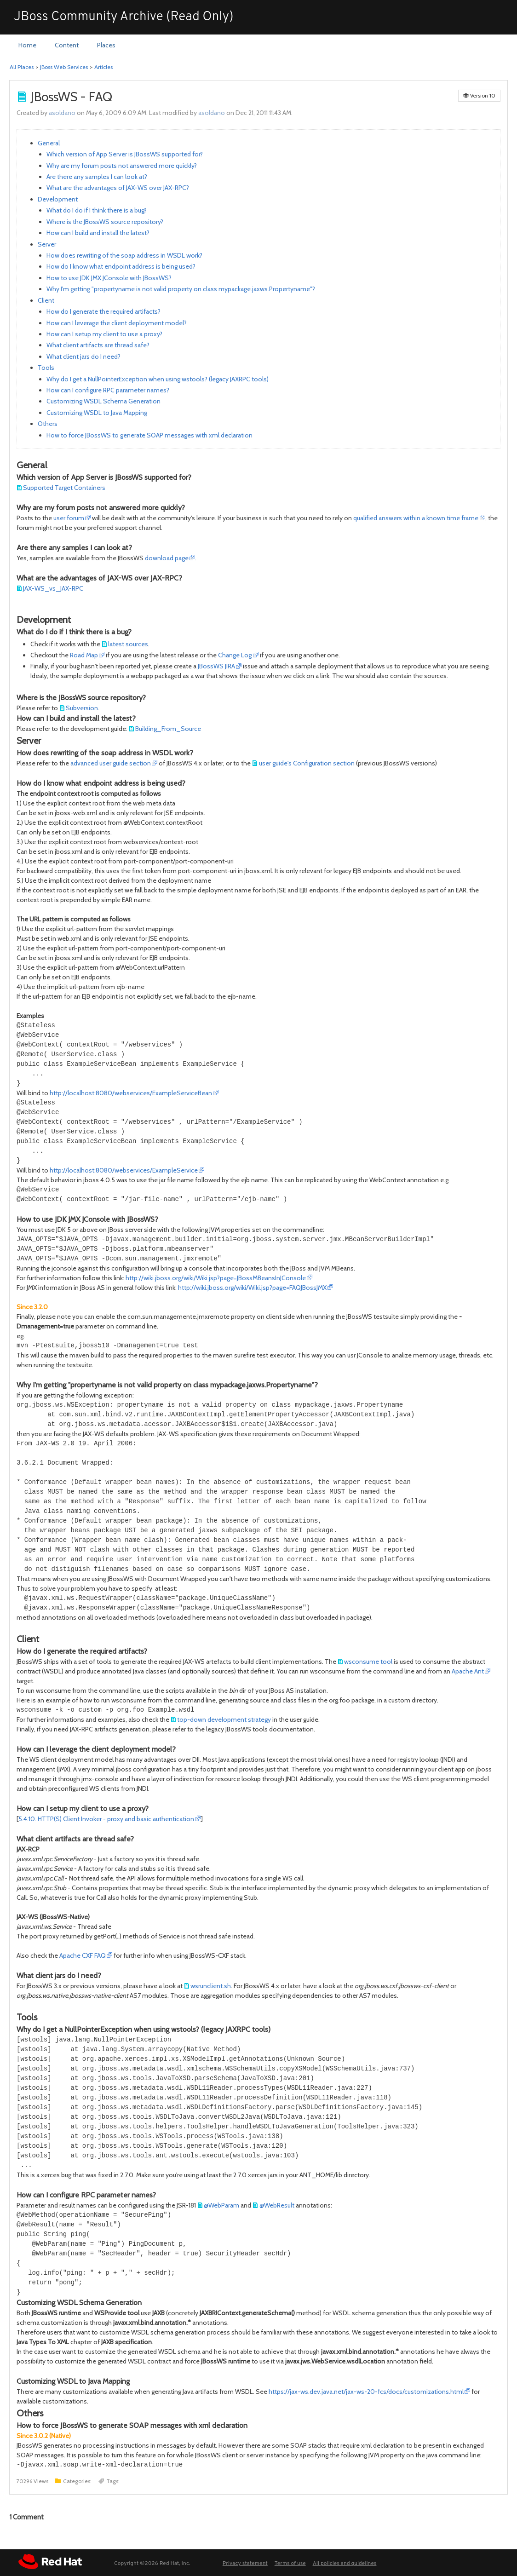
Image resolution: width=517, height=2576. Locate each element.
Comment (26, 2517)
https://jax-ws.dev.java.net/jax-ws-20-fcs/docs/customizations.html (366, 2391)
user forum (68, 518)
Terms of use (290, 2563)
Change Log (235, 655)
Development (58, 199)
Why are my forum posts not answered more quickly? (121, 165)
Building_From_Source (168, 728)
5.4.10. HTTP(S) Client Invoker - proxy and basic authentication (106, 1819)
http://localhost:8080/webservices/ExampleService (124, 1170)
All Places (22, 66)
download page (167, 558)
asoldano (62, 113)
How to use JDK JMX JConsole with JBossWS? (109, 278)
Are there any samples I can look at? (96, 176)
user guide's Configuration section (307, 763)
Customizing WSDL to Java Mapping (96, 412)
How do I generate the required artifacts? (103, 311)
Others (47, 424)
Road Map (84, 655)
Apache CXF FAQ (82, 1955)
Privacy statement (245, 2563)
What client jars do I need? (83, 356)
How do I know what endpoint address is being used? (120, 266)
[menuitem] (27, 45)
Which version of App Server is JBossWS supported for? (124, 154)
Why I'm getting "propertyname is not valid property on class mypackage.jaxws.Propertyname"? (180, 289)
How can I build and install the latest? (97, 233)
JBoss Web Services (64, 66)
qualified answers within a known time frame (415, 518)
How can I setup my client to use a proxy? (104, 334)
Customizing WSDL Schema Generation (103, 401)
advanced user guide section (110, 763)
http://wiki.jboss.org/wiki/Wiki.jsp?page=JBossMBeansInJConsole (216, 1278)
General (49, 143)
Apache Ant (468, 1671)
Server (47, 244)
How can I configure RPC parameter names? (107, 390)
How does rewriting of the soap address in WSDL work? (124, 255)
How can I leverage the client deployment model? (116, 323)
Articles (103, 66)
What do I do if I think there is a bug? (96, 210)
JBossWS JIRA (216, 666)
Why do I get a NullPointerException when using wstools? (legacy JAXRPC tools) (157, 379)
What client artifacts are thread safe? (97, 345)
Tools (46, 367)
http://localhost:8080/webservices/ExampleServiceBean (131, 1093)
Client (46, 300)
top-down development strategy (224, 1719)
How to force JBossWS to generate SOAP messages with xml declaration (149, 435)
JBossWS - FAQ (71, 96)
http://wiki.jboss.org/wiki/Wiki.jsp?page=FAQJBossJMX (252, 1287)
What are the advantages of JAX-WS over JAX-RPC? (117, 188)
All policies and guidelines (345, 2563)
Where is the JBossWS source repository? (104, 222)
